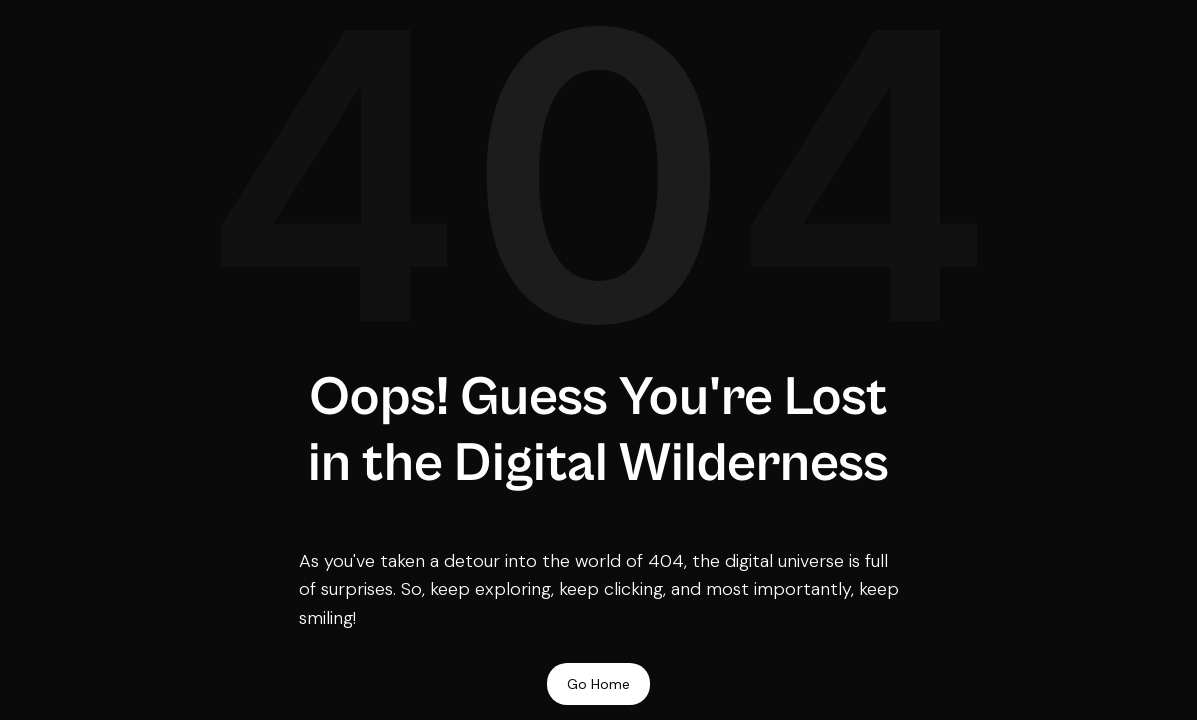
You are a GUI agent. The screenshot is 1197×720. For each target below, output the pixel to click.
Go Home (598, 684)
